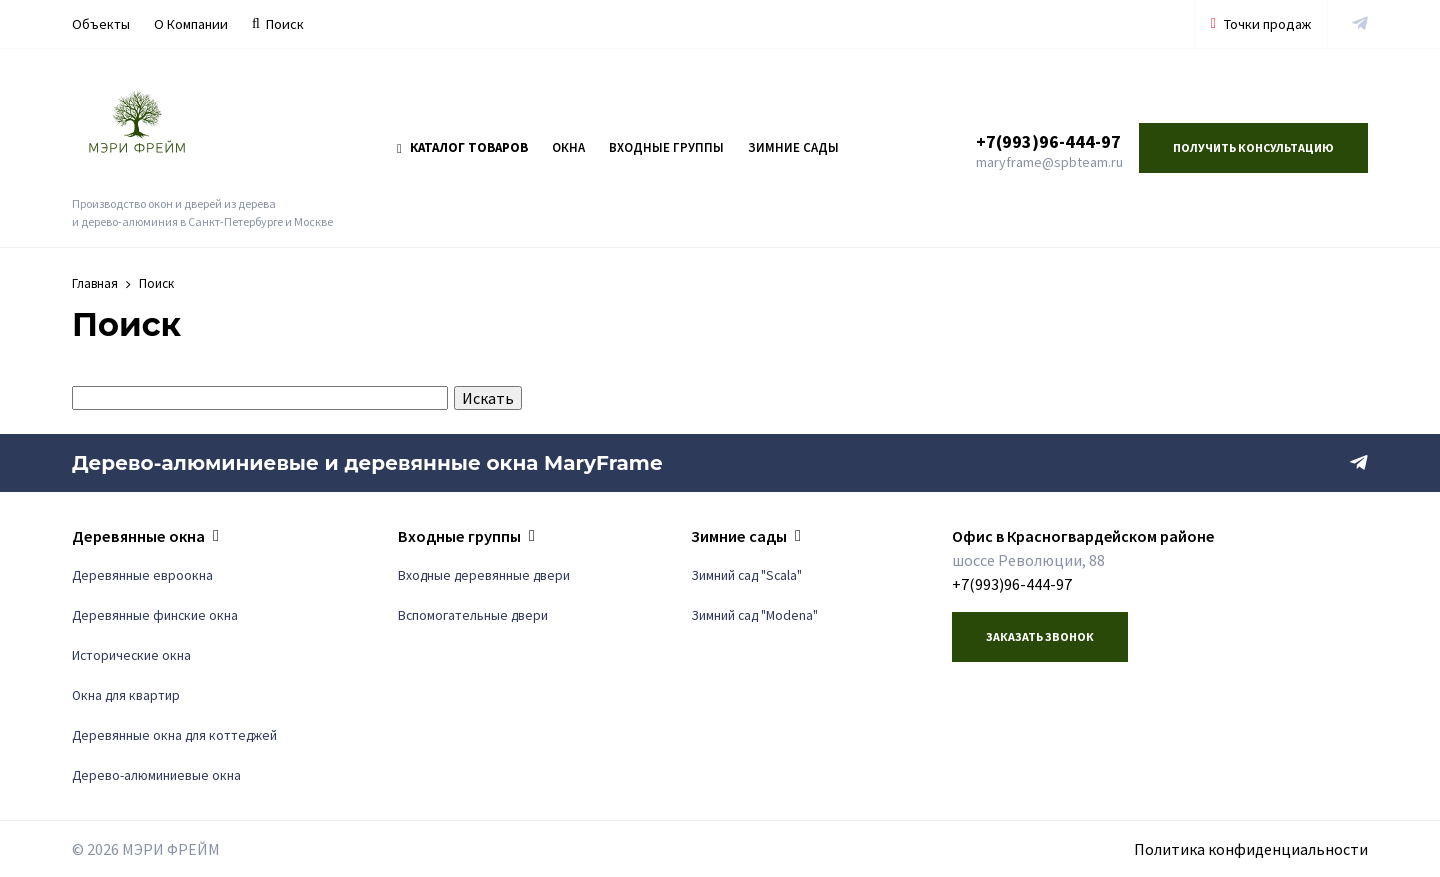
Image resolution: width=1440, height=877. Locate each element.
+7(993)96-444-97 (1048, 141)
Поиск (278, 24)
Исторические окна (131, 655)
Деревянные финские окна (155, 615)
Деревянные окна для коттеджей (174, 735)
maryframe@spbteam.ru (1049, 162)
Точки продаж (1261, 24)
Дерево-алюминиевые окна (156, 775)
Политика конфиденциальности (1251, 849)
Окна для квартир (126, 695)
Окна (568, 147)
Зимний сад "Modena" (754, 615)
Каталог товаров (462, 147)
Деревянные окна (138, 536)
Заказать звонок (1040, 636)
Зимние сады (793, 147)
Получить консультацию (1253, 147)
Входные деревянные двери (484, 575)
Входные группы (666, 147)
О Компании (191, 24)
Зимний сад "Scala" (746, 575)
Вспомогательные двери (473, 615)
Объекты (101, 24)
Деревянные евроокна (142, 575)
